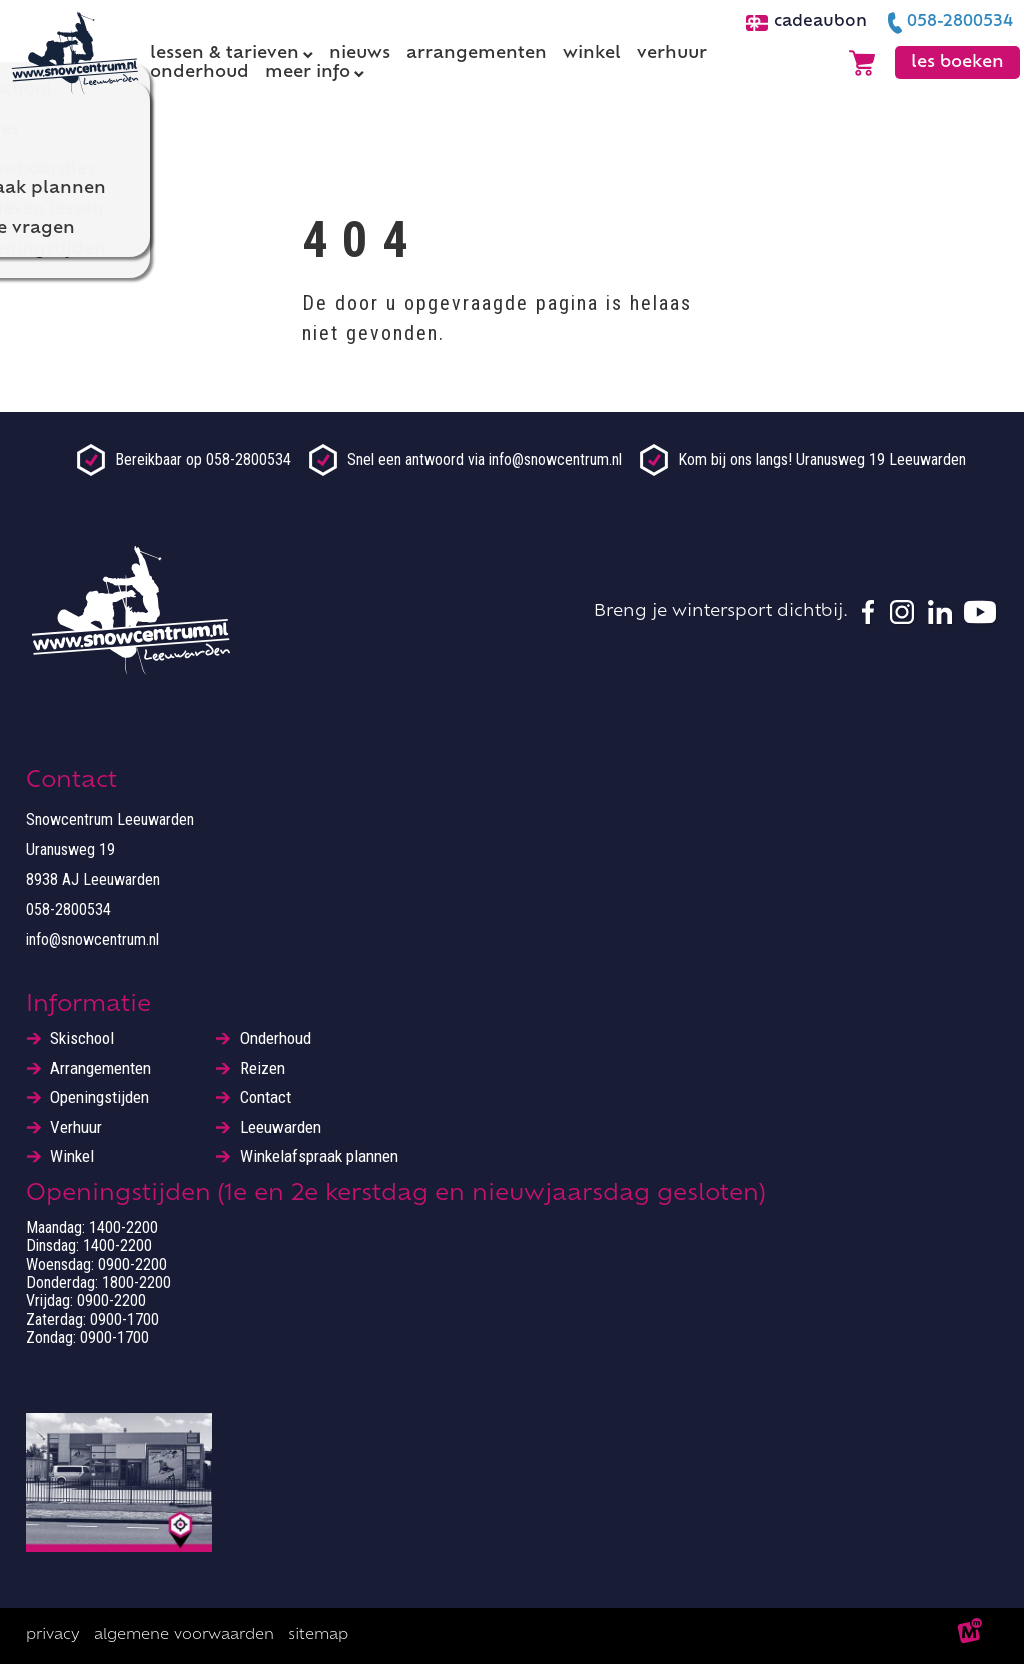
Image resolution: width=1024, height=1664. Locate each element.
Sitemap (318, 1635)
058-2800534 (68, 909)
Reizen (262, 1068)
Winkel (72, 1156)
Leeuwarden (280, 1127)
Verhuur (76, 1127)
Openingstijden (99, 1097)
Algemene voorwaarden (184, 1635)
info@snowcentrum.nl (92, 939)
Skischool (82, 1038)
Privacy (53, 1635)
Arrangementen (100, 1068)
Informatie (88, 1005)
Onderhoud (275, 1038)
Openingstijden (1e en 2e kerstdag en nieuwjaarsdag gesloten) (395, 1194)
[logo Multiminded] (970, 1636)
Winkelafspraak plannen (319, 1156)
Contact (265, 1097)
